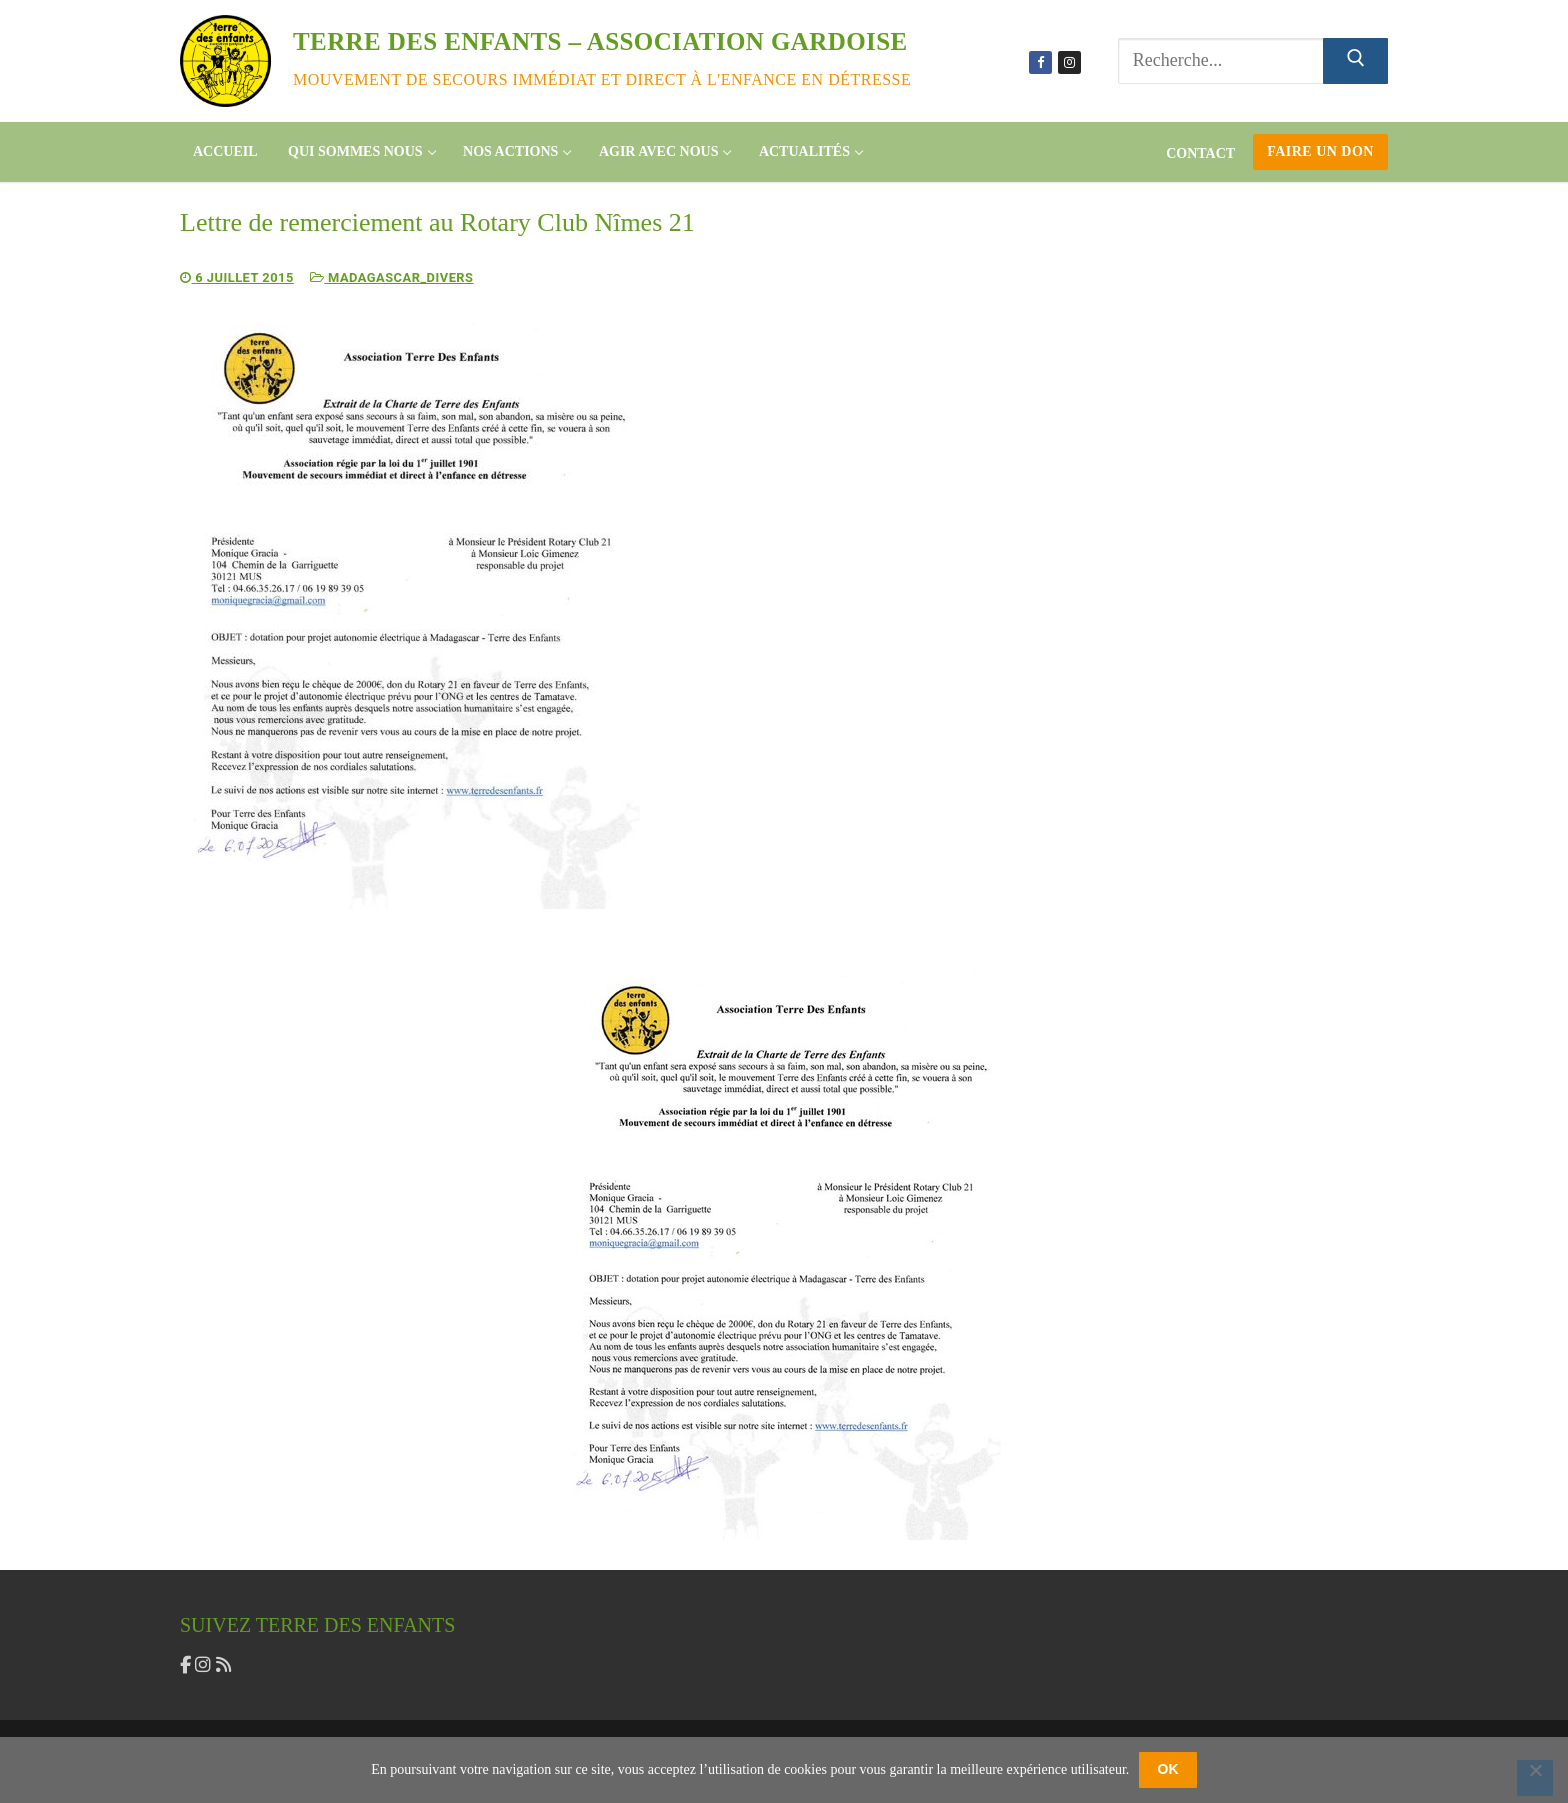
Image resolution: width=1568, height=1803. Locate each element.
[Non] (1535, 1778)
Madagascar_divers (393, 277)
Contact (1200, 153)
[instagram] (205, 1664)
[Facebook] (1040, 62)
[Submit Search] (1355, 61)
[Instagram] (1069, 62)
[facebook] (187, 1664)
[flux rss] (224, 1664)
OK (1168, 1769)
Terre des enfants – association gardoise (600, 41)
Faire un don (1320, 151)
